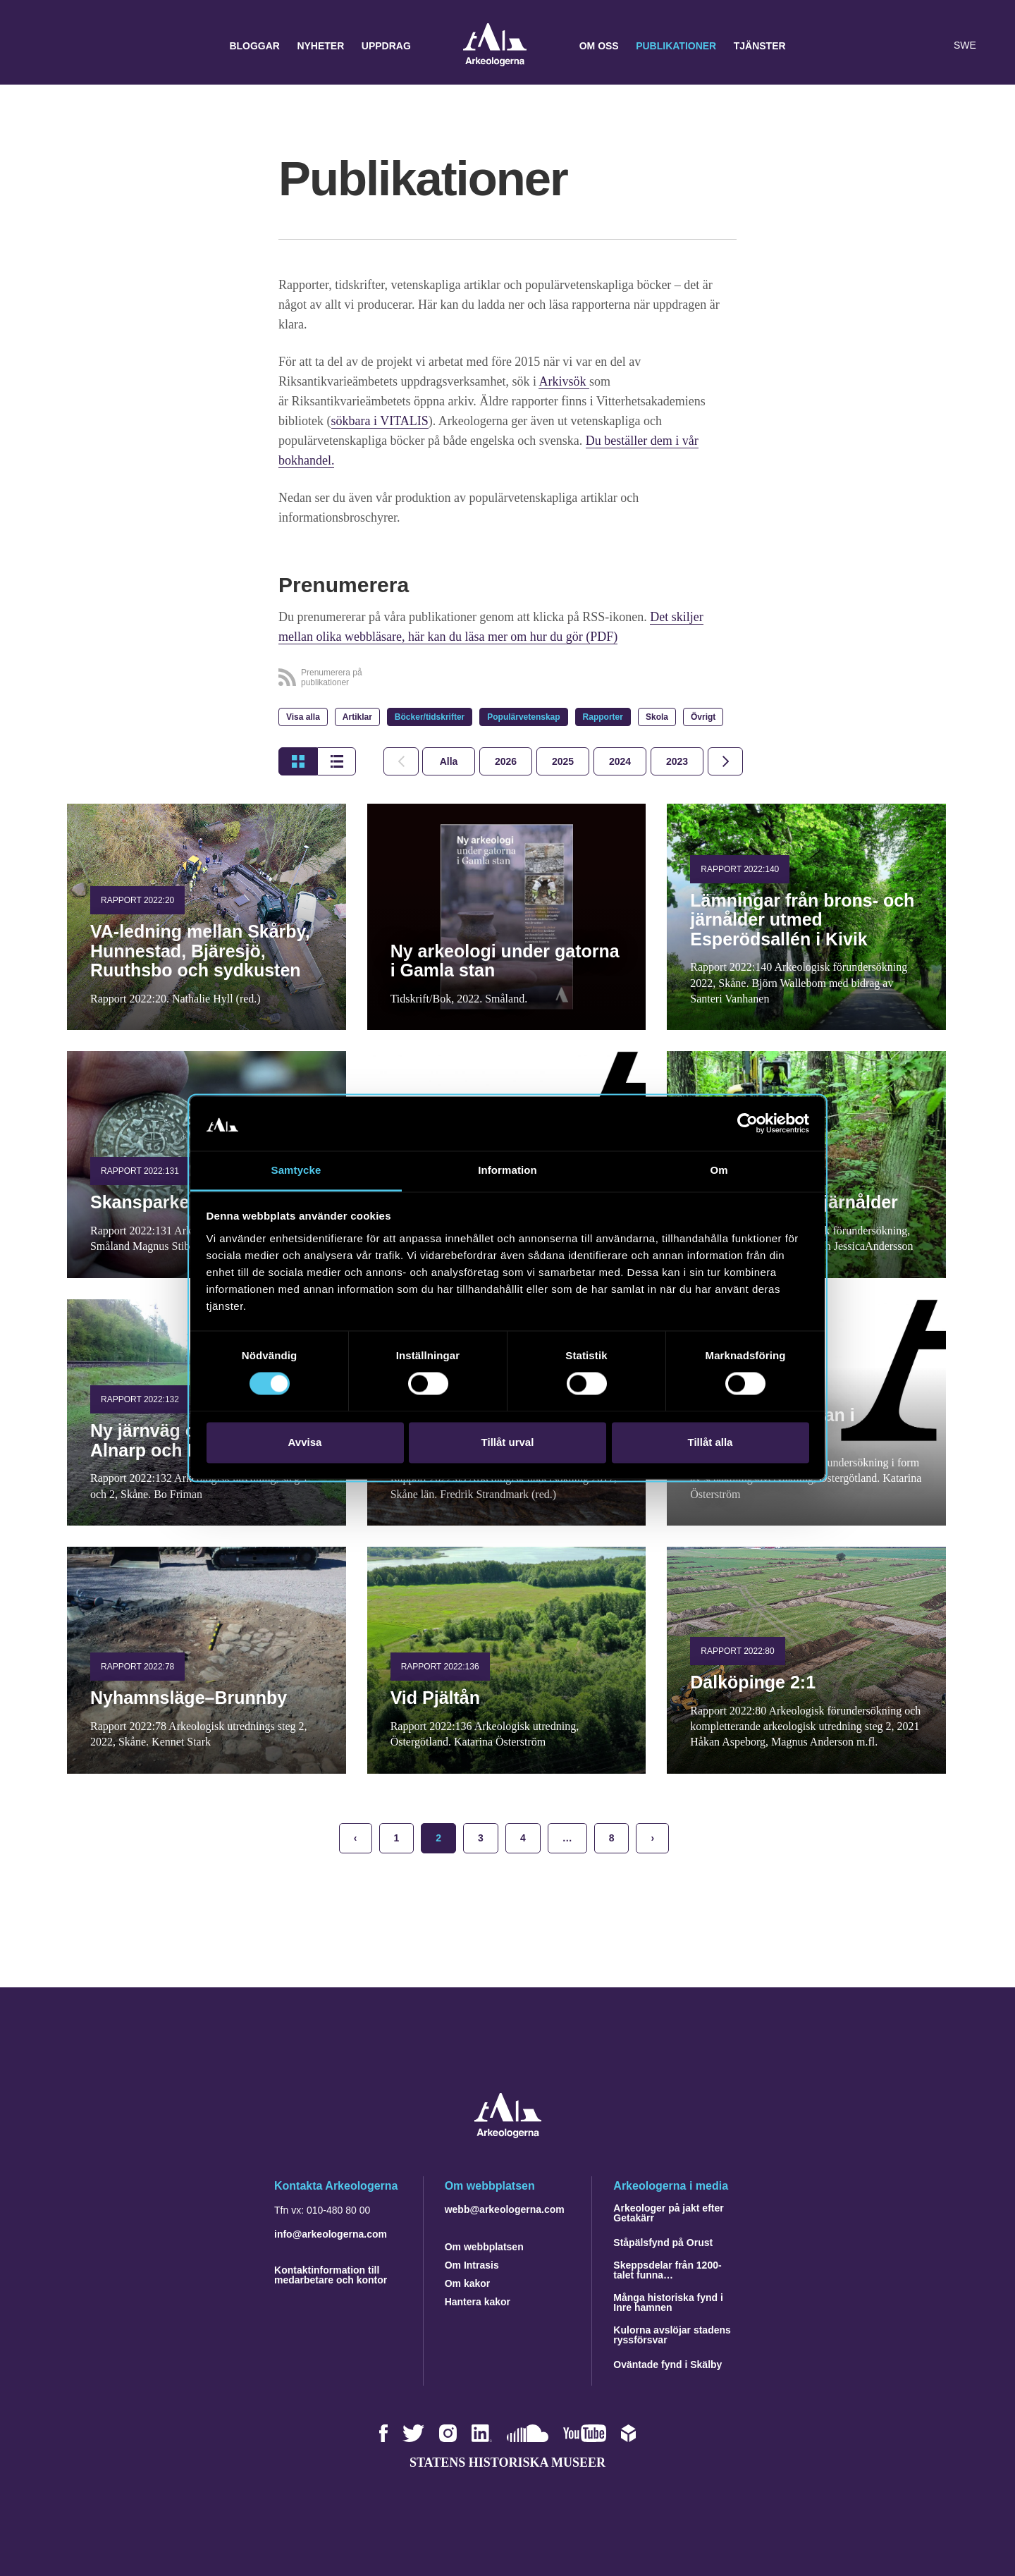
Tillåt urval (507, 1442)
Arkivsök (564, 381)
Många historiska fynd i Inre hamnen (668, 2302)
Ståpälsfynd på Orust (663, 2242)
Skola (657, 717)
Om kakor (468, 2283)
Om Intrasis (472, 2265)
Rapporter (603, 717)
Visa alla (303, 717)
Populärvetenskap (523, 717)
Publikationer (676, 45)
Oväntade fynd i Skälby (667, 2364)
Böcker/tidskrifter (430, 717)
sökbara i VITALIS (380, 421)
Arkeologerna (495, 46)
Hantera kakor (477, 2302)
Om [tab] (718, 1170)
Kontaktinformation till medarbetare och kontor (330, 2275)
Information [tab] (507, 1170)
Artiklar (357, 717)
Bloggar (254, 45)
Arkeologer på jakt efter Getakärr (668, 2213)
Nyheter (320, 45)
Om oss (599, 45)
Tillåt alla (710, 1442)
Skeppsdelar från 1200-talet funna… (667, 2270)
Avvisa (305, 1442)
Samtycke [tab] (296, 1170)
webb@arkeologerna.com (505, 2209)
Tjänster (760, 45)
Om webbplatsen (484, 2247)
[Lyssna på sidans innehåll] (933, 46)
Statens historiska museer (507, 2462)
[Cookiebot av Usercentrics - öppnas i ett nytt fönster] (747, 1123)
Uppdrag (386, 45)
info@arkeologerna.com (330, 2234)
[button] (905, 45)
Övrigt (703, 717)
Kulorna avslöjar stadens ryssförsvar (672, 2335)
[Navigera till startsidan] (507, 2134)
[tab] (505, 761)
